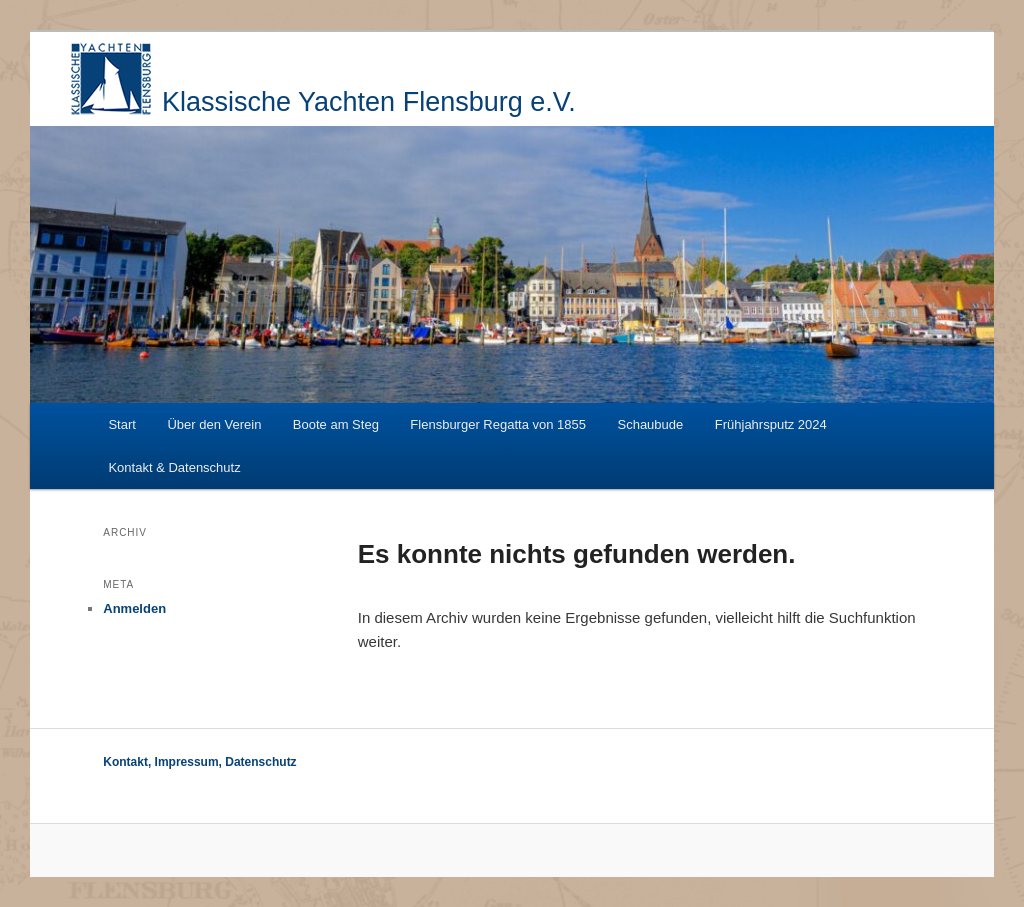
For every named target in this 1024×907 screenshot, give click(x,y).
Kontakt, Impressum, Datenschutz (199, 762)
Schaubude (650, 424)
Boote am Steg (336, 424)
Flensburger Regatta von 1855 (498, 424)
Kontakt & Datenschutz (174, 467)
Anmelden (134, 608)
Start (121, 424)
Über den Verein (214, 424)
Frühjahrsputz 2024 (771, 424)
